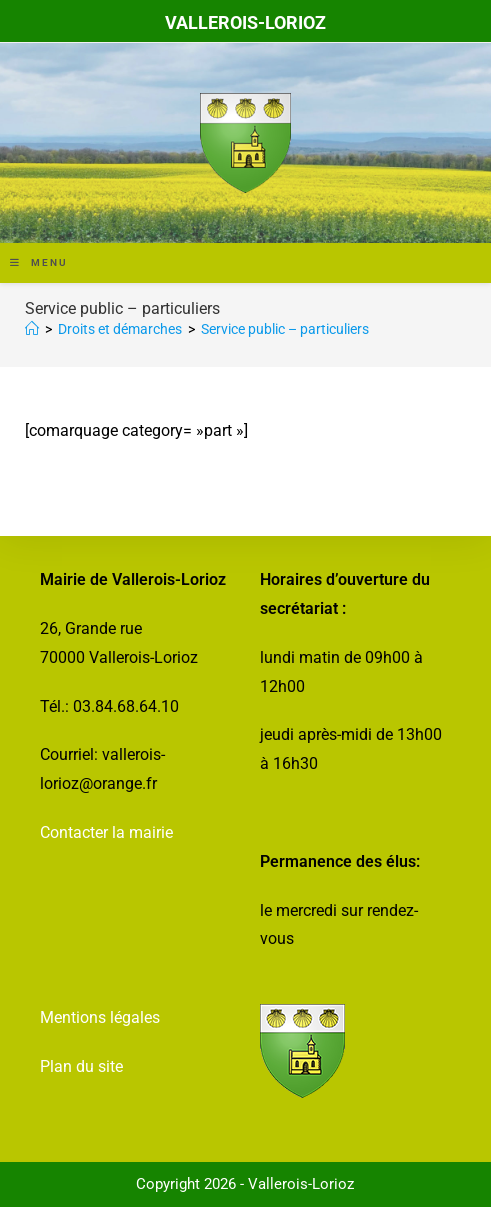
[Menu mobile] (39, 262)
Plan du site (81, 1066)
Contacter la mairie (106, 832)
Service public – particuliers (285, 329)
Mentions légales (100, 1017)
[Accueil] (32, 329)
